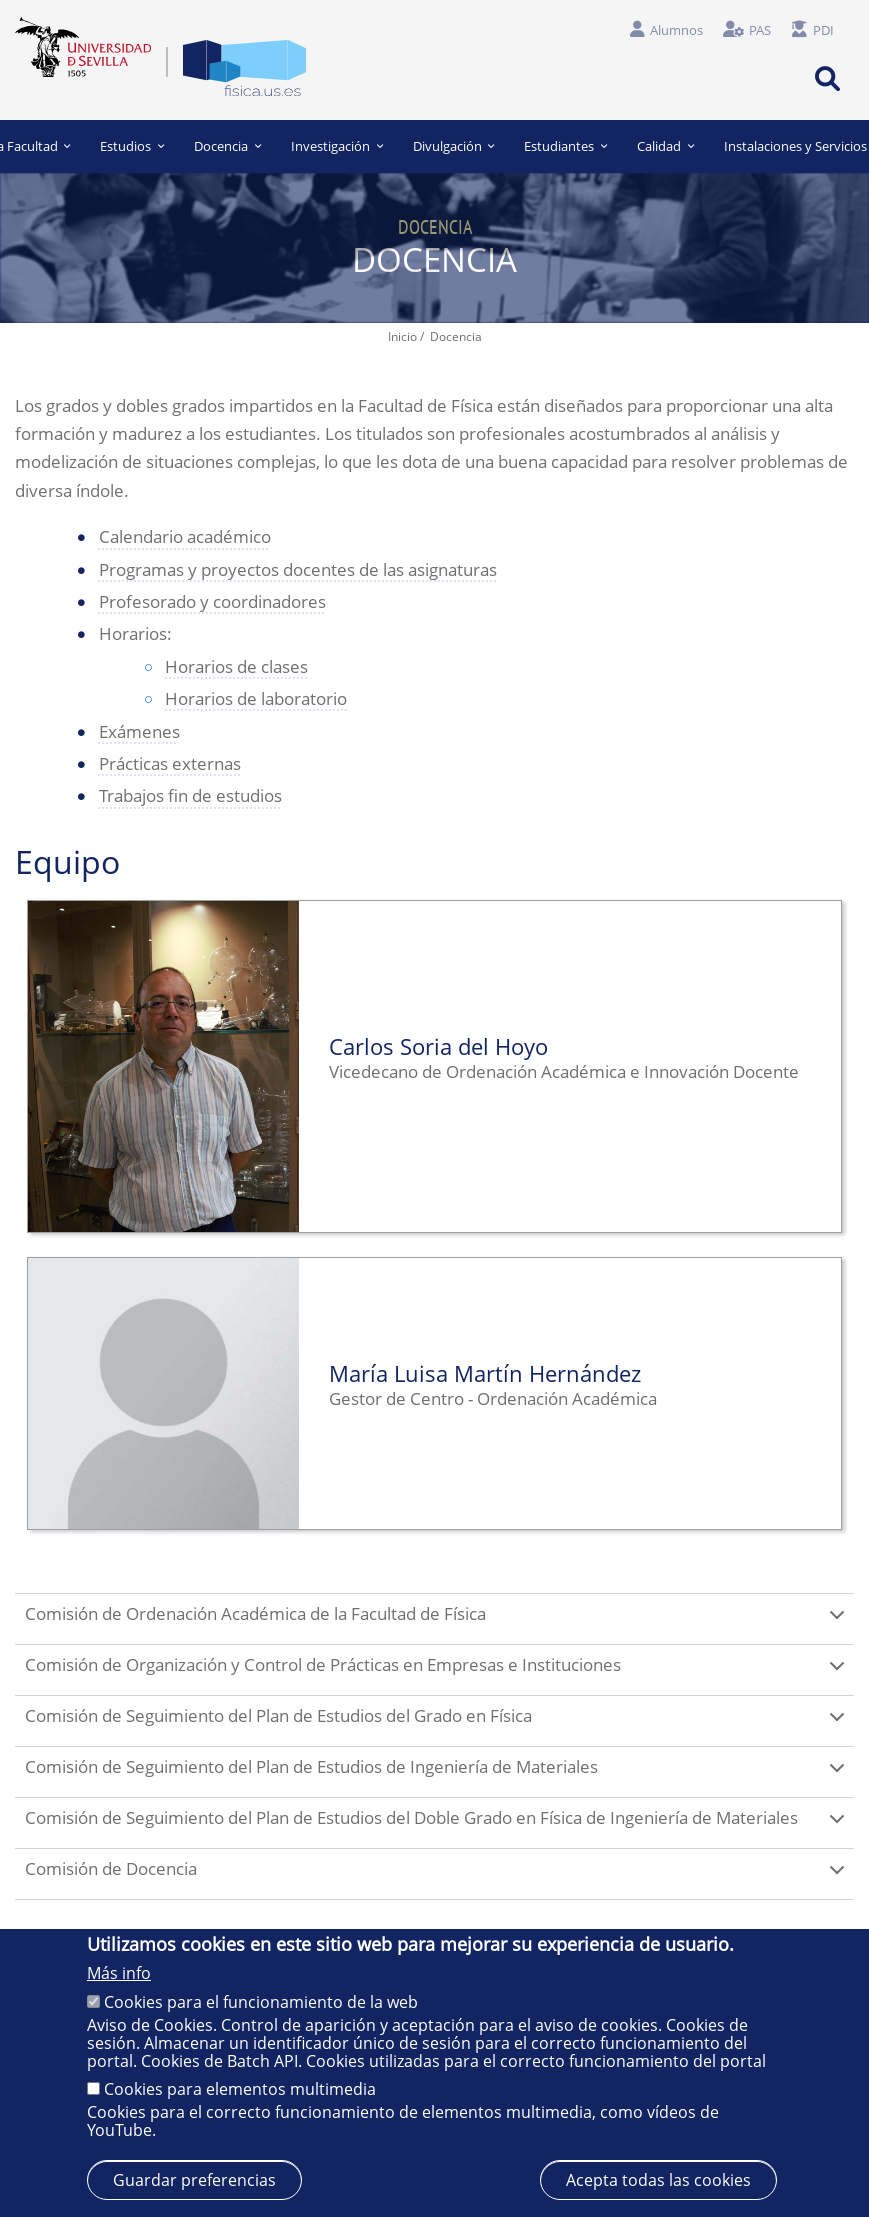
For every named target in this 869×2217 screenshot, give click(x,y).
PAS (760, 30)
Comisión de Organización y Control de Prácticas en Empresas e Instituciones (438, 1674)
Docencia (227, 146)
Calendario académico (185, 536)
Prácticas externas (170, 763)
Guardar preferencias (194, 2180)
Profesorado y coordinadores (212, 601)
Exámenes (139, 731)
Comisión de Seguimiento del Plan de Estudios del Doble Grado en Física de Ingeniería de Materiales (438, 1827)
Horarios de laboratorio (256, 698)
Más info (119, 1973)
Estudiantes (565, 146)
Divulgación (454, 146)
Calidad (665, 146)
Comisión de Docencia (438, 1878)
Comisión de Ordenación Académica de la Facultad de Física (438, 1623)
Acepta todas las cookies (658, 2180)
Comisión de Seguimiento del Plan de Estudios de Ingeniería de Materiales (438, 1776)
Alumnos (676, 30)
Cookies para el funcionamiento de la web (261, 2002)
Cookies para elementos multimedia (240, 2089)
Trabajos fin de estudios (190, 795)
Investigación (337, 146)
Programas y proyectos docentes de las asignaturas (298, 569)
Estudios (133, 146)
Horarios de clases (236, 666)
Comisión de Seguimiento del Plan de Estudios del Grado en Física (438, 1725)
